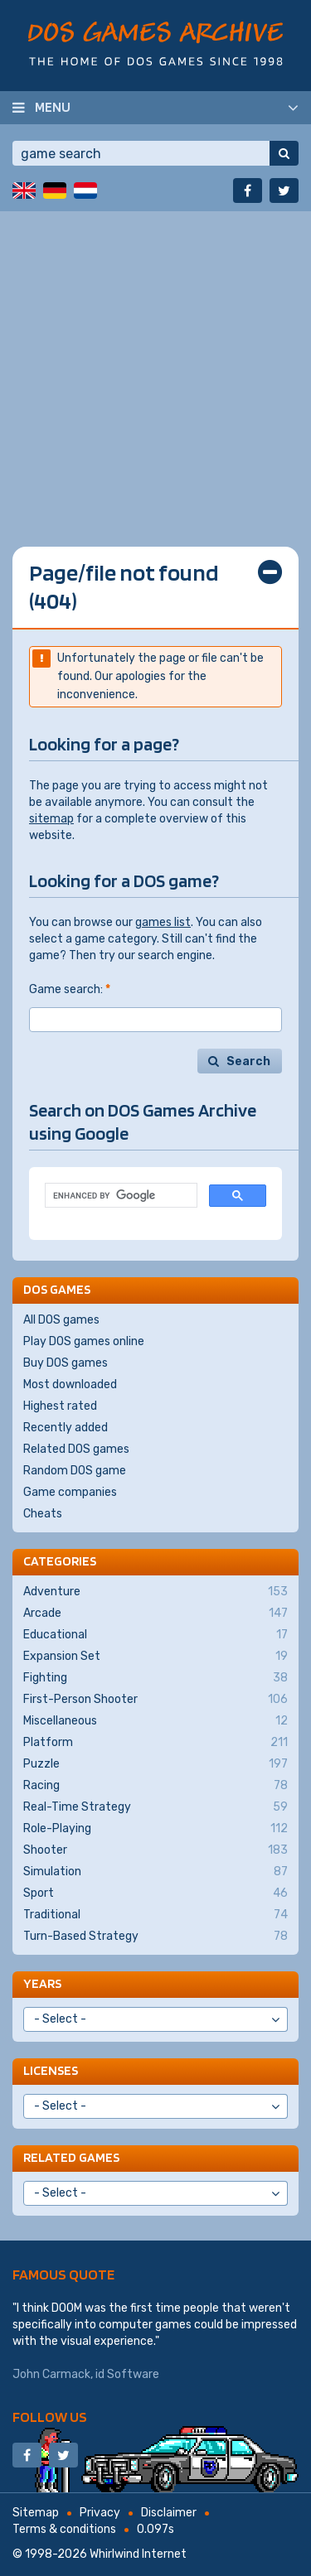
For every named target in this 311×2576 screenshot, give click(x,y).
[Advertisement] (155, 366)
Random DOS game (74, 1471)
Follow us (49, 2416)
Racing (155, 1786)
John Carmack (51, 2374)
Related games (71, 2157)
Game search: (69, 989)
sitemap (51, 819)
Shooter (155, 1850)
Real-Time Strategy (155, 1807)
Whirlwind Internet (138, 2554)
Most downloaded (70, 1384)
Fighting (155, 1678)
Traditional (155, 1915)
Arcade (155, 1613)
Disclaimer (169, 2513)
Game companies (70, 1492)
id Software (127, 2374)
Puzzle (155, 1764)
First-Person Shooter (155, 1699)
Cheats (42, 1514)
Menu (52, 107)
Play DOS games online (83, 1341)
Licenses (50, 2070)
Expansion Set (155, 1656)
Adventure (155, 1592)
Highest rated (60, 1406)
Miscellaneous (155, 1721)
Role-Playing (155, 1829)
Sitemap (35, 2513)
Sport (155, 1893)
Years (42, 1983)
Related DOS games (76, 1449)
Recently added (65, 1428)
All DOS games (61, 1320)
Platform (155, 1742)
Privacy (100, 2513)
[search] (119, 1196)
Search (248, 1061)
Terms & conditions (64, 2529)
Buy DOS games (65, 1363)
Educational (155, 1635)
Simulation (155, 1872)
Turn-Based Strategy (155, 1936)
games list (163, 922)
